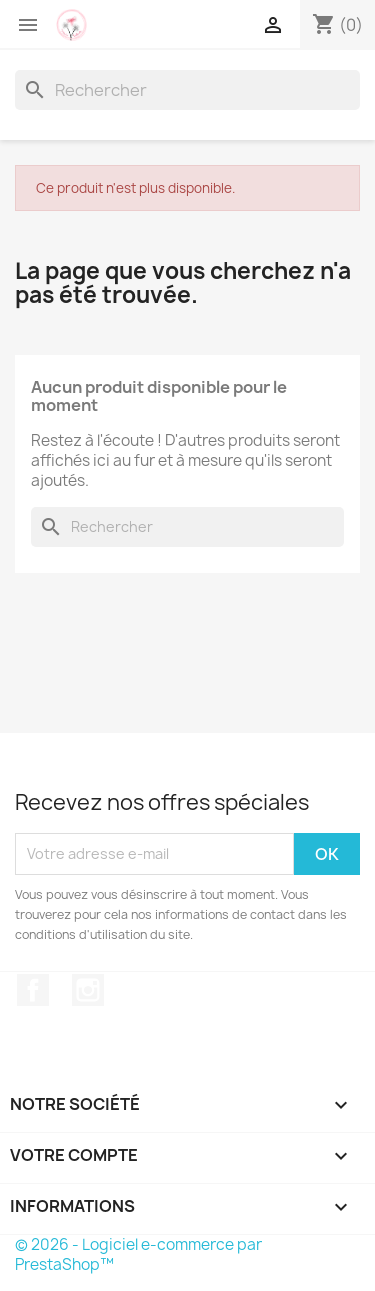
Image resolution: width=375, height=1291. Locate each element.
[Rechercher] (187, 90)
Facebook (33, 990)
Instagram (88, 990)
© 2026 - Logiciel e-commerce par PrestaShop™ (138, 1254)
